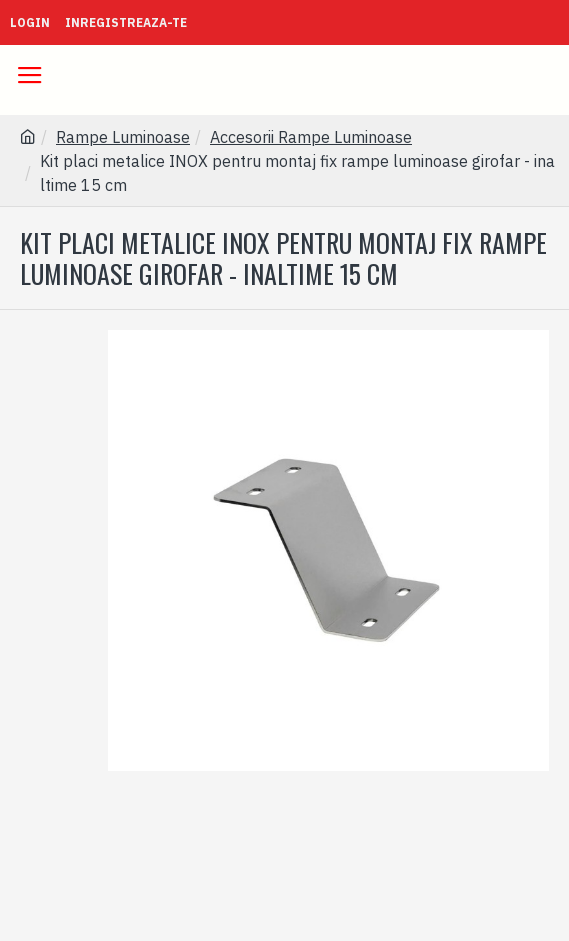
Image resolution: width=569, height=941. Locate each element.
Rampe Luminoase (123, 137)
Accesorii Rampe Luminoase (311, 137)
